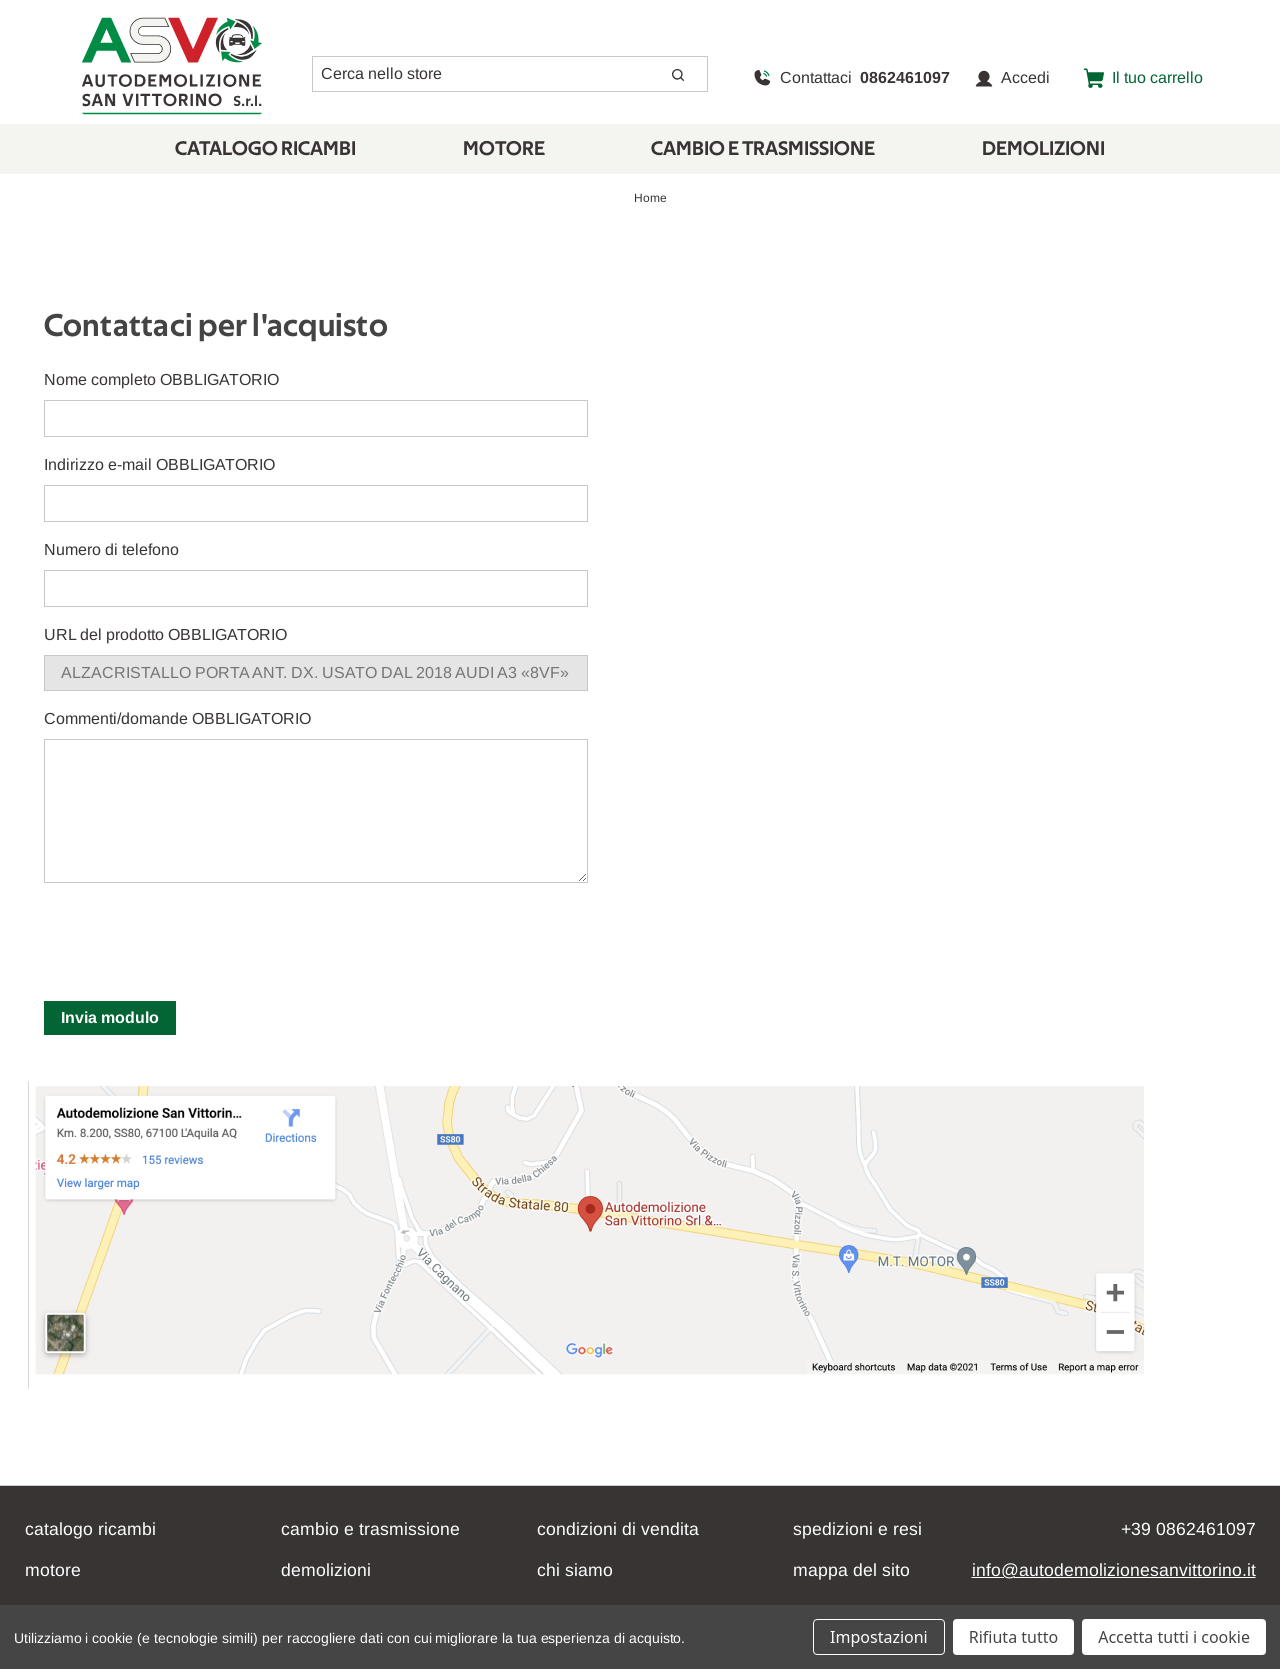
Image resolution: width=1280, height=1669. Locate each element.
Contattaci (851, 78)
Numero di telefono (111, 549)
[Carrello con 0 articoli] (1143, 78)
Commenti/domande (177, 718)
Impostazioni (879, 1637)
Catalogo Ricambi (265, 149)
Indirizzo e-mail (159, 464)
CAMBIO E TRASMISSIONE (763, 149)
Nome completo (161, 379)
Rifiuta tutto (1013, 1637)
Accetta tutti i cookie (1174, 1637)
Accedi (1012, 78)
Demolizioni (1043, 149)
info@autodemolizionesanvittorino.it (1114, 1570)
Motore (504, 149)
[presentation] (196, 938)
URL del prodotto (165, 634)
